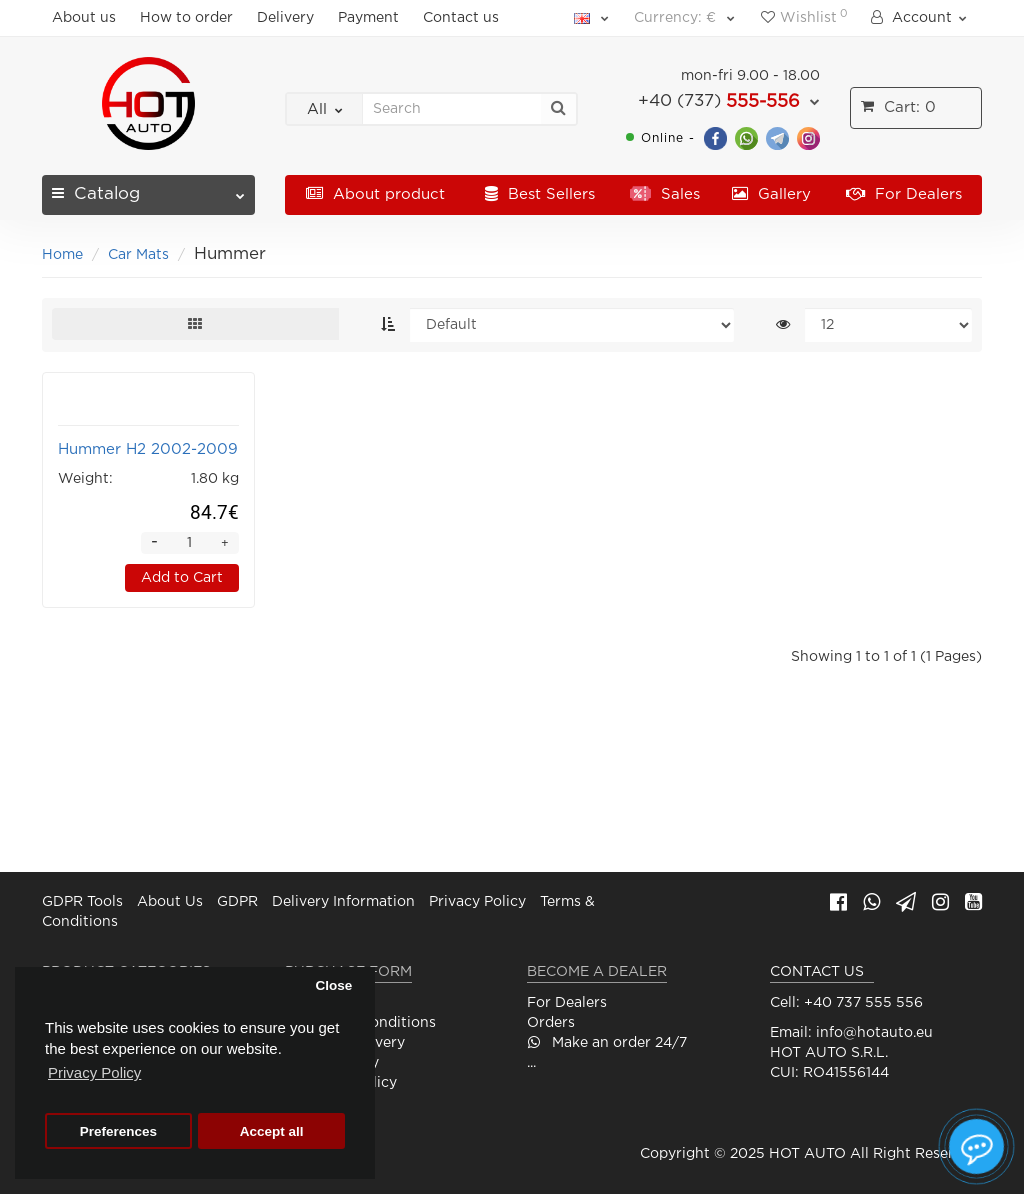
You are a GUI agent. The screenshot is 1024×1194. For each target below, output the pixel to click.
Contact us (461, 18)
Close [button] (333, 985)
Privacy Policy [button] (94, 1072)
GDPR (237, 903)
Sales (665, 194)
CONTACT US (817, 973)
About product (375, 194)
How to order (186, 18)
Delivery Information (343, 903)
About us (84, 18)
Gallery (771, 194)
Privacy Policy (477, 903)
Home (62, 255)
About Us (170, 903)
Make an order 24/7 (607, 1044)
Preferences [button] (118, 1131)
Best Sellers (540, 194)
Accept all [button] (272, 1131)
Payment (368, 18)
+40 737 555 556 (863, 1004)
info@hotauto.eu (874, 1034)
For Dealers (904, 194)
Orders (551, 1024)
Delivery (285, 18)
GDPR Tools (82, 903)
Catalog (148, 188)
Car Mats (138, 255)
